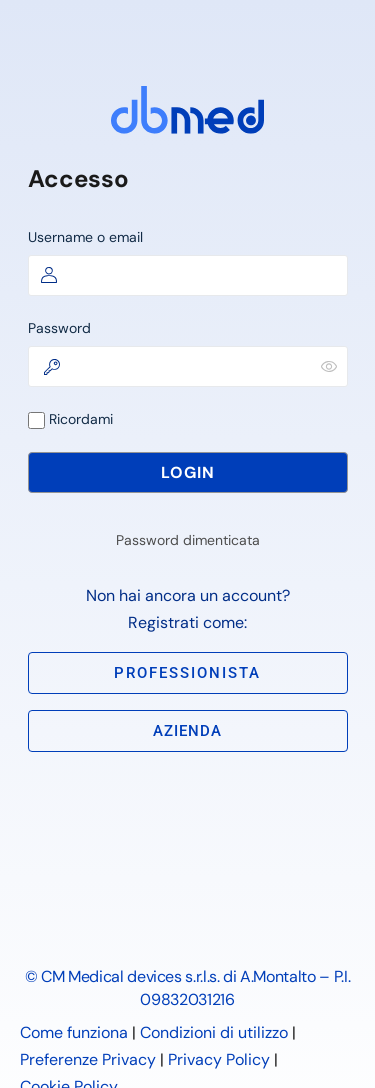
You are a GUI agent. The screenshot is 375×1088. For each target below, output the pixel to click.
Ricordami (70, 419)
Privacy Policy (219, 1059)
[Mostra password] (329, 366)
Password (59, 328)
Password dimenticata (188, 540)
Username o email (85, 237)
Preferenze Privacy (88, 1059)
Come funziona (74, 1032)
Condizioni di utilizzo (214, 1032)
